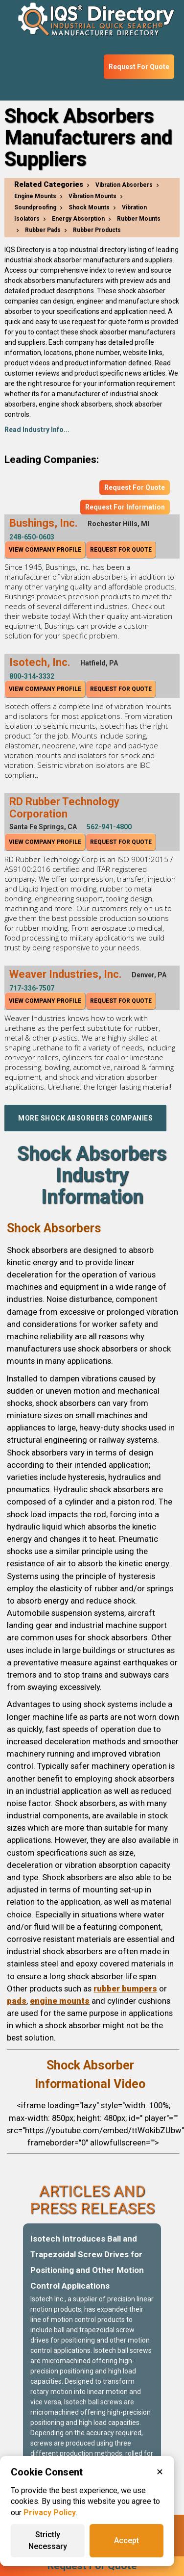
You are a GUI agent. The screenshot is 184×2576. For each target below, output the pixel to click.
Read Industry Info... (36, 430)
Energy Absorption (78, 218)
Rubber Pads (43, 230)
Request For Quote (139, 67)
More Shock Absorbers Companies (85, 1118)
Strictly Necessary (47, 2540)
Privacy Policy (49, 2512)
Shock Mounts (89, 207)
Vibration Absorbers (124, 184)
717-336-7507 (31, 988)
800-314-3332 (31, 676)
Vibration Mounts (92, 196)
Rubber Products (97, 230)
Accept (126, 2540)
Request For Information (125, 507)
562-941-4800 (109, 827)
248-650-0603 (31, 537)
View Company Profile (45, 549)
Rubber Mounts (139, 218)
